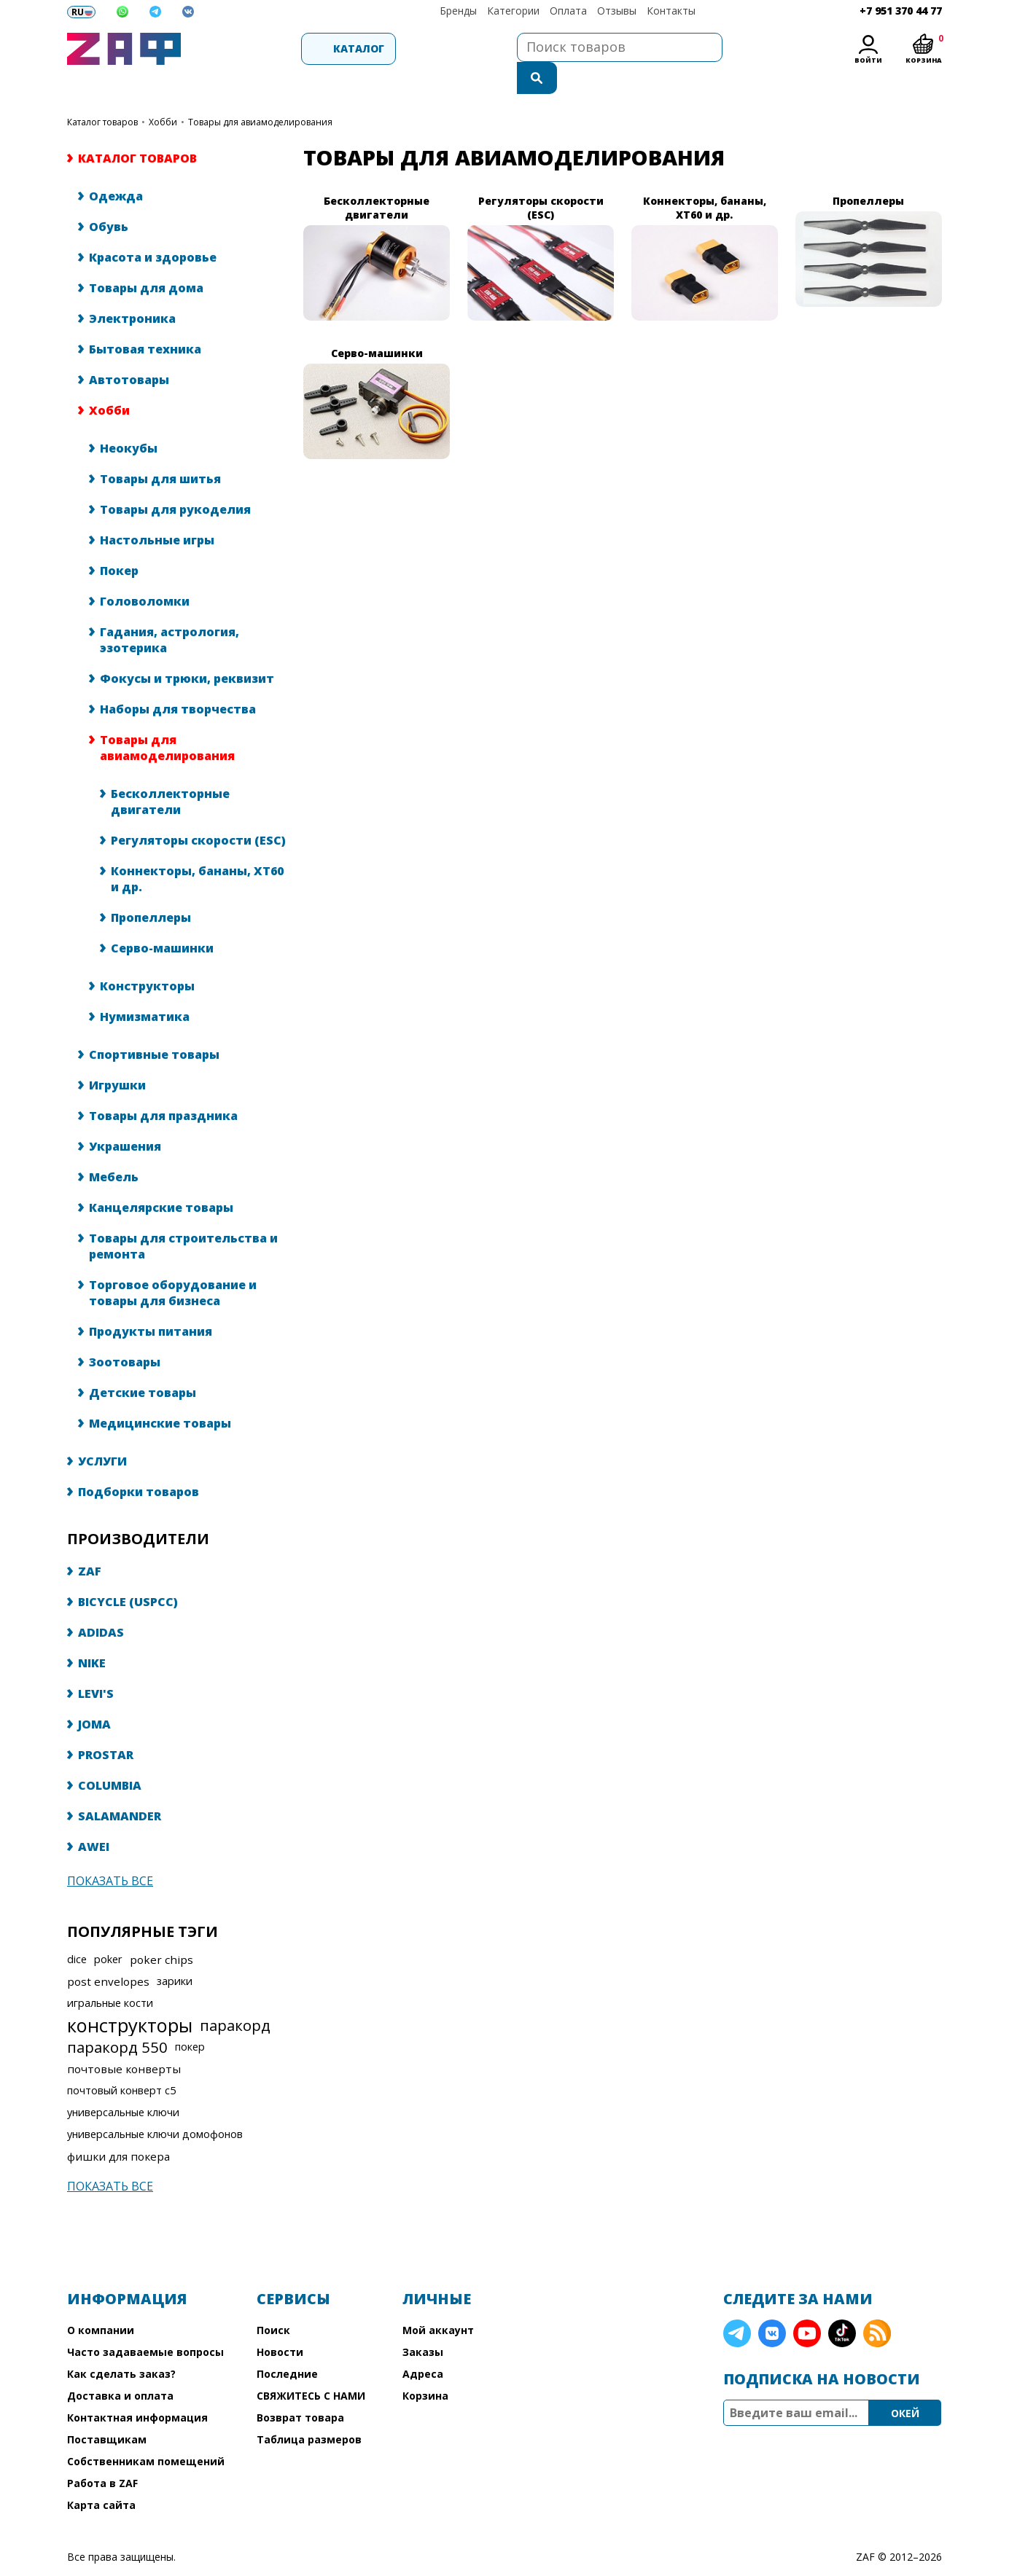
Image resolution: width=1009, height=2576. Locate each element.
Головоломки (145, 572)
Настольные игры (157, 511)
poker (108, 1930)
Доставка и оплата (120, 2366)
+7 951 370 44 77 (901, 10)
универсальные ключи (123, 2083)
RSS (877, 2304)
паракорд (235, 1996)
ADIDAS (101, 1603)
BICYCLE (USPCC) (128, 1573)
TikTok (842, 2304)
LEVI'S (96, 1664)
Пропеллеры (151, 888)
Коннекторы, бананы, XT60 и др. (197, 850)
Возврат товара (300, 2388)
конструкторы (129, 1996)
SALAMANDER (119, 1787)
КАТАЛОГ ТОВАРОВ (102, 93)
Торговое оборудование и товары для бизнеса (173, 1264)
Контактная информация (137, 2388)
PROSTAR (105, 1726)
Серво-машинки (162, 919)
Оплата (568, 10)
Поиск (273, 2301)
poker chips (161, 1930)
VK (772, 2304)
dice (77, 1930)
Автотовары (129, 350)
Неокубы (128, 419)
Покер (119, 541)
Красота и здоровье (153, 228)
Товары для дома (146, 259)
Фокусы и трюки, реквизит (187, 649)
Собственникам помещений (146, 2432)
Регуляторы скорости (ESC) (198, 811)
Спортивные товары (154, 1025)
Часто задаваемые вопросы (145, 2323)
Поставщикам (107, 2410)
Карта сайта (101, 2476)
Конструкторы (147, 957)
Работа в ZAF (102, 2454)
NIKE (92, 1634)
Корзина (425, 2366)
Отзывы (616, 10)
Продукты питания (150, 1302)
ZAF (89, 1542)
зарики (174, 1952)
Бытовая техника (145, 320)
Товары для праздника (163, 1086)
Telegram (737, 2304)
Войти (868, 60)
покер (190, 2017)
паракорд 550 (117, 2018)
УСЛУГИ (102, 1432)
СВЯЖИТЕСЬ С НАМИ (311, 2366)
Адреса (422, 2345)
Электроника (132, 289)
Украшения (125, 1117)
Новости (280, 2323)
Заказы (422, 2323)
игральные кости (110, 1974)
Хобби (163, 93)
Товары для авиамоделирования (167, 718)
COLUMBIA (109, 1756)
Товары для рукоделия (175, 480)
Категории (513, 10)
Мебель (114, 1148)
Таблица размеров (309, 2410)
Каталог (268, 48)
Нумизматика (145, 987)
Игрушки (117, 1056)
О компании (100, 2301)
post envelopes (108, 1952)
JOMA (94, 1695)
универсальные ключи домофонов (155, 2105)
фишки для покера (118, 2127)
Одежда (116, 167)
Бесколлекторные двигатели (170, 772)
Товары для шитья (160, 450)
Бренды (458, 10)
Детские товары (142, 1363)
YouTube (807, 2304)
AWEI (93, 1817)
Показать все (110, 1852)
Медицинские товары (160, 1394)
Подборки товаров (138, 1463)
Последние (287, 2345)
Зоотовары (124, 1333)
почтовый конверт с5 (121, 2061)
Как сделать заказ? (121, 2345)
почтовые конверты (124, 2039)
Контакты (671, 10)
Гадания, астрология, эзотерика (169, 611)
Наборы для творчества (178, 680)
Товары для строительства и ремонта (183, 1217)
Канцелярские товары (161, 1178)
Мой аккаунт (438, 2301)
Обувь (108, 197)
